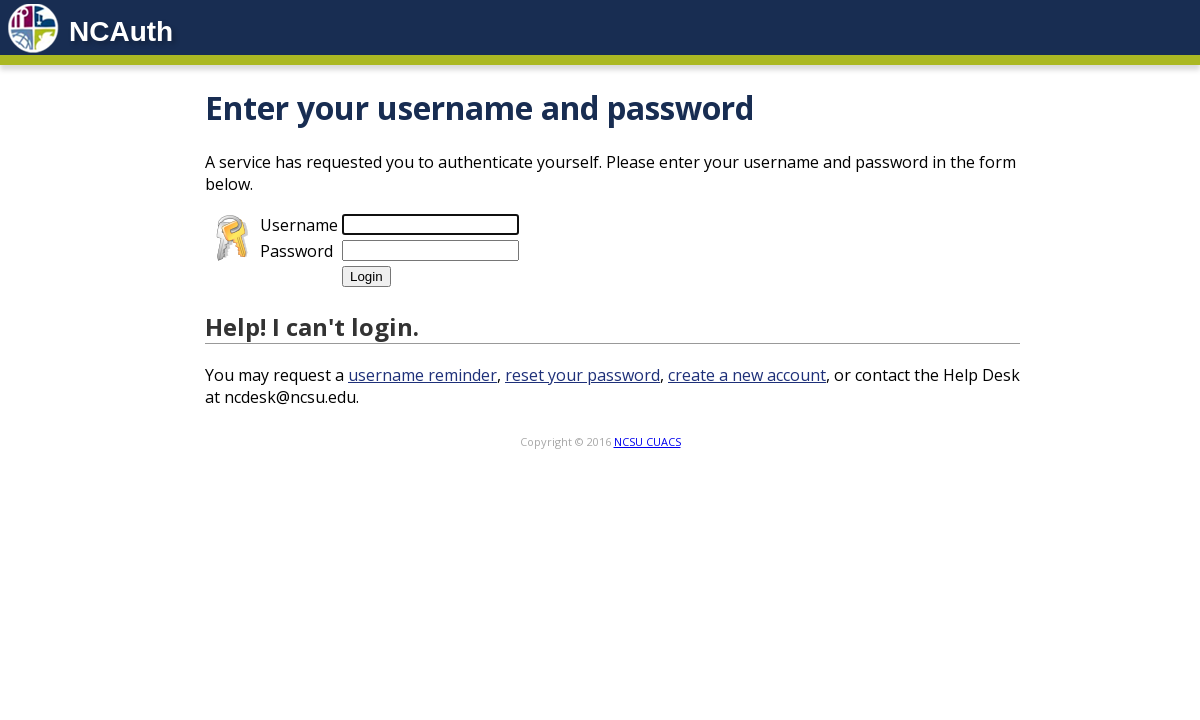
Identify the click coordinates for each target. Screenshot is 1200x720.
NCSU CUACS (647, 441)
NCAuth (121, 31)
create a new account (747, 375)
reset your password (582, 375)
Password (296, 251)
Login (366, 276)
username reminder (422, 375)
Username (299, 225)
